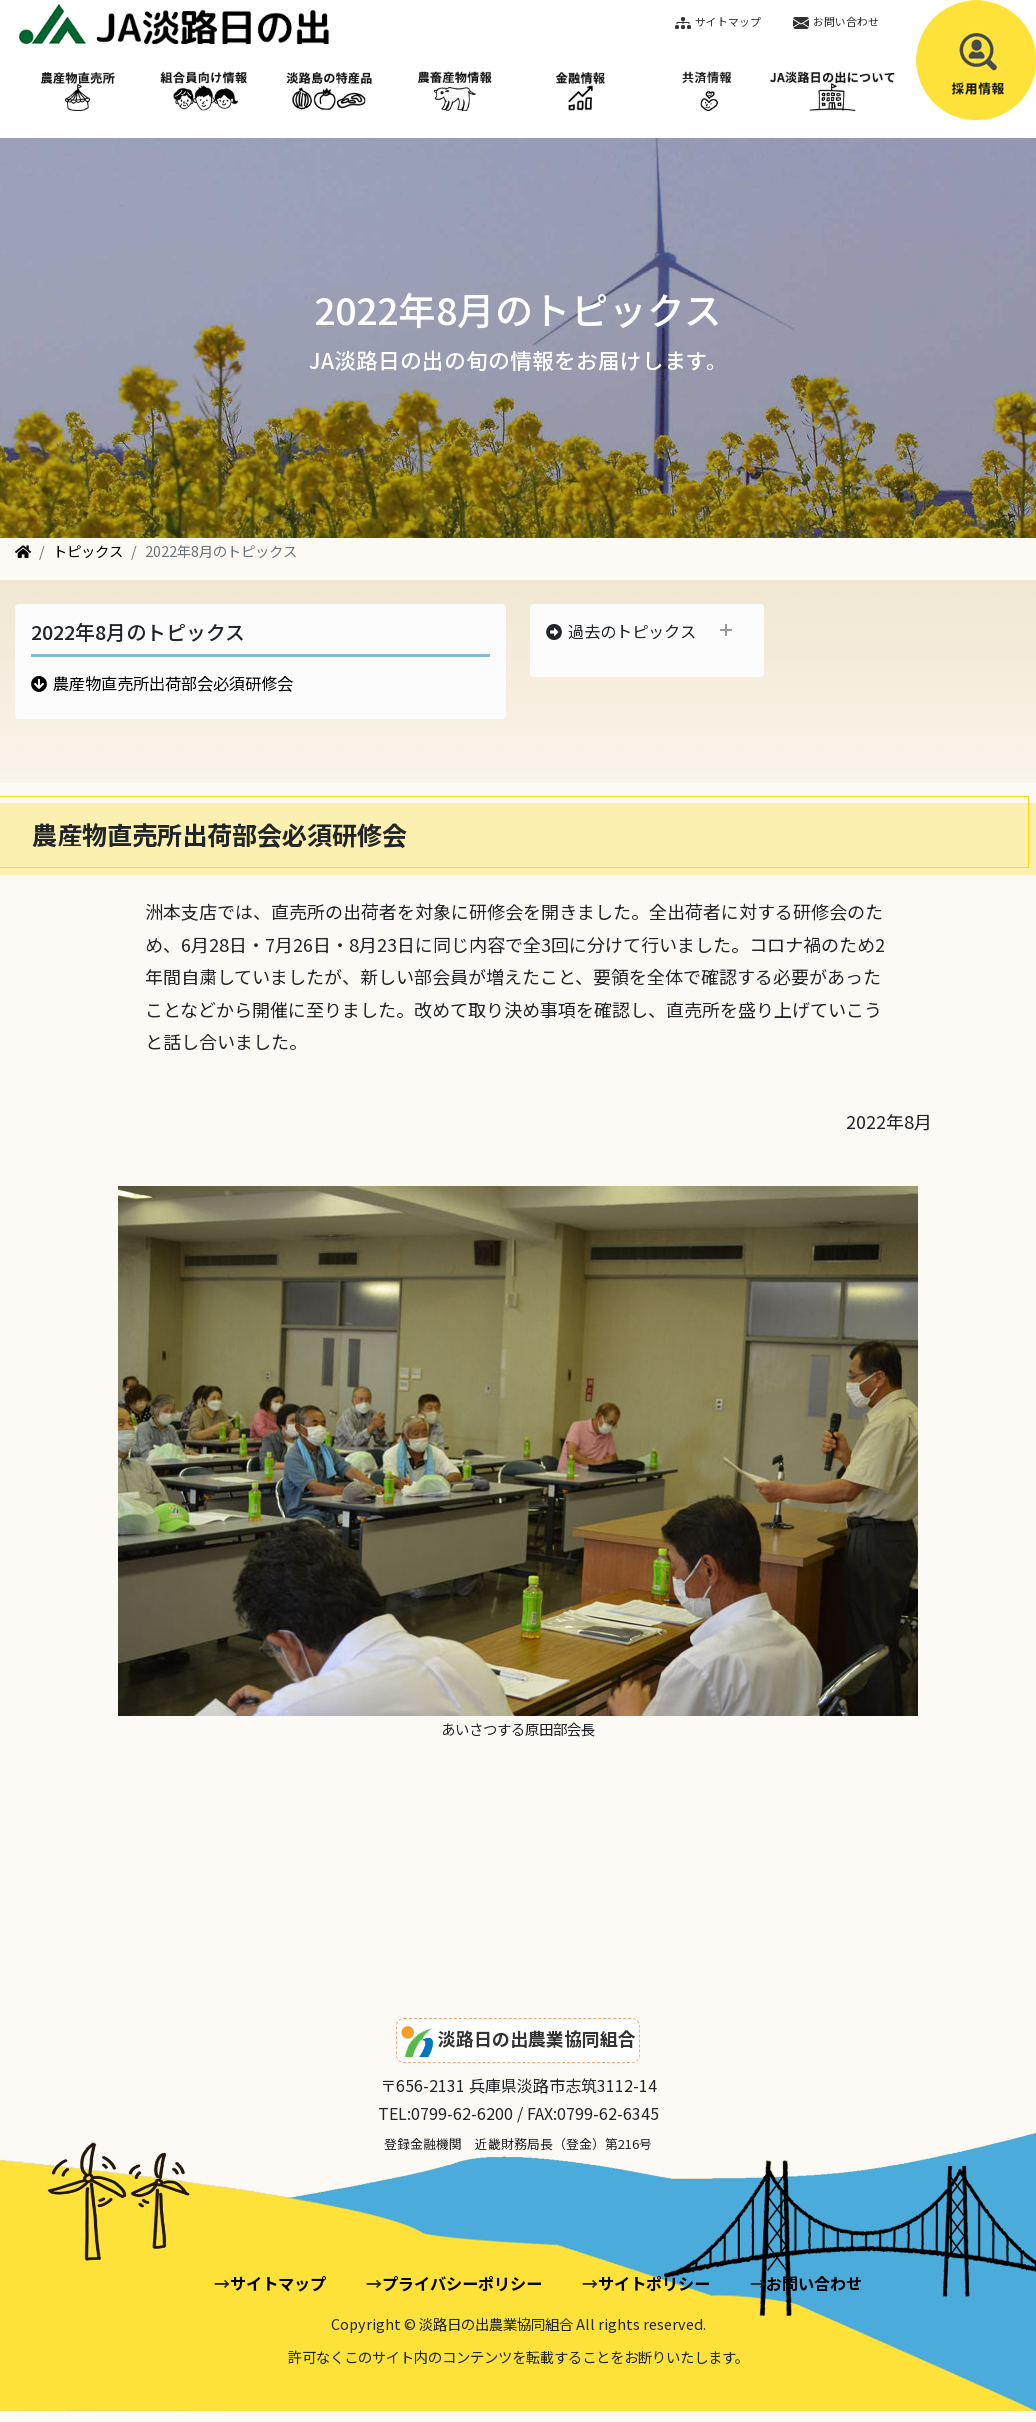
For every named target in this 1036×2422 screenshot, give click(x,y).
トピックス (88, 550)
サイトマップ (718, 21)
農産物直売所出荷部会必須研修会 (173, 683)
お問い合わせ (836, 21)
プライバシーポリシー (462, 2283)
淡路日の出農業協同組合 (518, 2041)
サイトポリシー (654, 2283)
